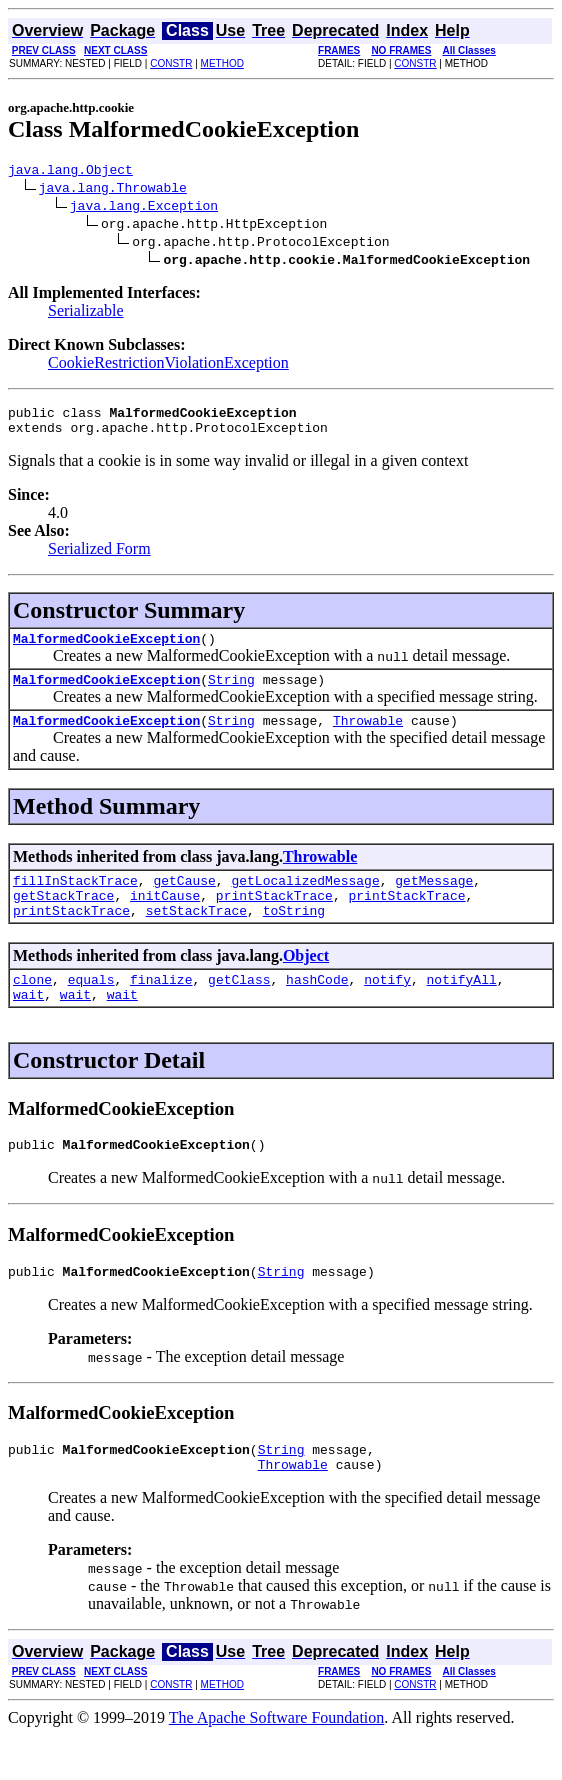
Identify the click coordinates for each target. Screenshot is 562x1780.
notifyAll (462, 1009)
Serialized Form (99, 557)
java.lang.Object (70, 172)
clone (32, 1009)
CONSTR (171, 63)
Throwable (368, 738)
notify (387, 1009)
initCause (165, 919)
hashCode (317, 1009)
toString (294, 937)
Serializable (86, 313)
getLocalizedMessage (305, 901)
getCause (184, 901)
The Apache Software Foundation (277, 1762)
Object (306, 982)
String (231, 694)
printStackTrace (274, 919)
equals (91, 1009)
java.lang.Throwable (113, 190)
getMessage (434, 901)
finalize (161, 1009)
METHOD (222, 63)
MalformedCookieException (106, 650)
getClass (239, 1009)
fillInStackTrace (75, 901)
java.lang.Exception (144, 208)
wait (28, 1027)
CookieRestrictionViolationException (168, 365)
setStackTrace (196, 937)
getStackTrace (63, 919)
